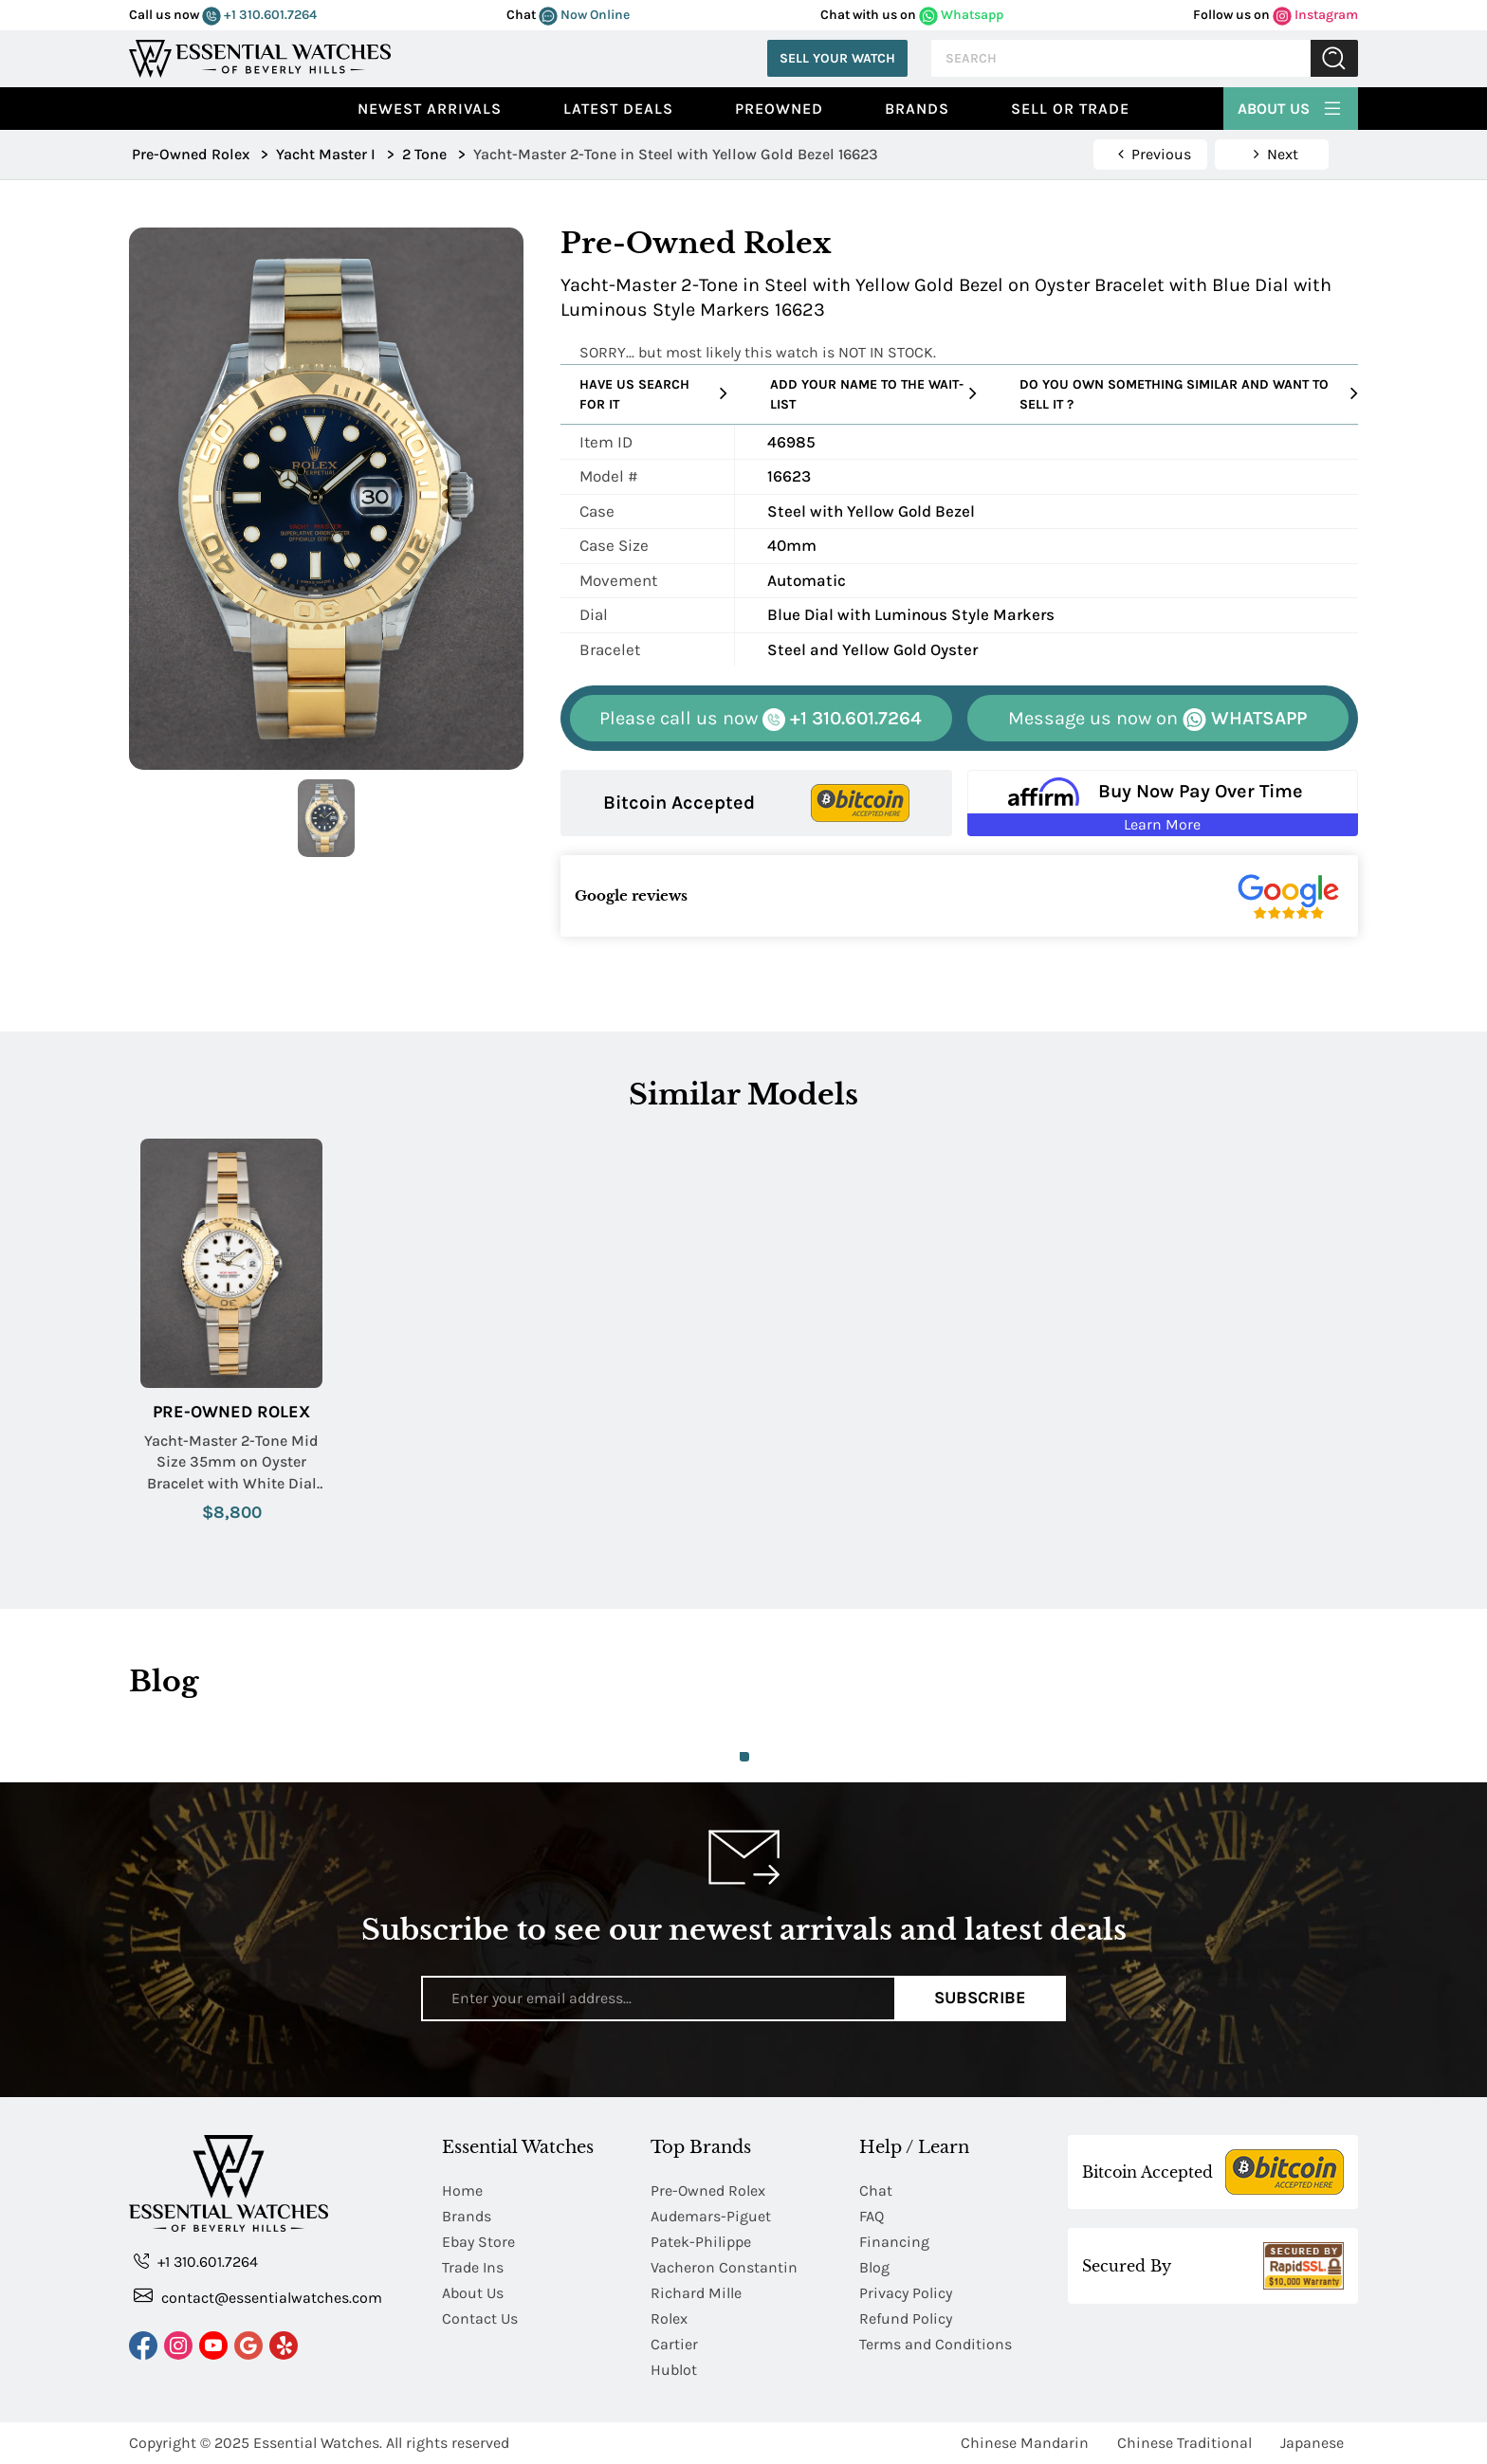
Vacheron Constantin (724, 2267)
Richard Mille (696, 2293)
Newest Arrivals (430, 109)
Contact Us (480, 2318)
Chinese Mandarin (1025, 2443)
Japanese (1312, 2443)
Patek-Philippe (701, 2242)
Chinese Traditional (1184, 2443)
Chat (875, 2190)
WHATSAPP (1157, 719)
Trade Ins (473, 2267)
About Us (1291, 106)
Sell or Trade (1070, 109)
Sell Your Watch (837, 58)
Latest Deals (618, 109)
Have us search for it (653, 394)
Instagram (1315, 15)
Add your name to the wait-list (873, 394)
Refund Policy (905, 2318)
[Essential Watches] (260, 56)
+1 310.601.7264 (259, 15)
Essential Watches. (317, 2443)
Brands (917, 109)
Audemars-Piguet (711, 2216)
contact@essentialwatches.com (258, 2297)
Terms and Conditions (935, 2344)
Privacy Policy (905, 2293)
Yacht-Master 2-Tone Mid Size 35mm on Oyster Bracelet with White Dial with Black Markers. (231, 1463)
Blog (874, 2267)
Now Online (584, 15)
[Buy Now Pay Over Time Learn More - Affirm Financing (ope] (1163, 803)
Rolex (669, 2318)
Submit (1334, 58)
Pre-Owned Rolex (231, 1412)
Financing (894, 2242)
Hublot (674, 2370)
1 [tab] (744, 1756)
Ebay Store (478, 2242)
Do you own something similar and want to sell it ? (1188, 394)
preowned (779, 109)
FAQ (871, 2216)
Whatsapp (961, 15)
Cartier (674, 2344)
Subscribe (980, 1997)
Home (462, 2190)
